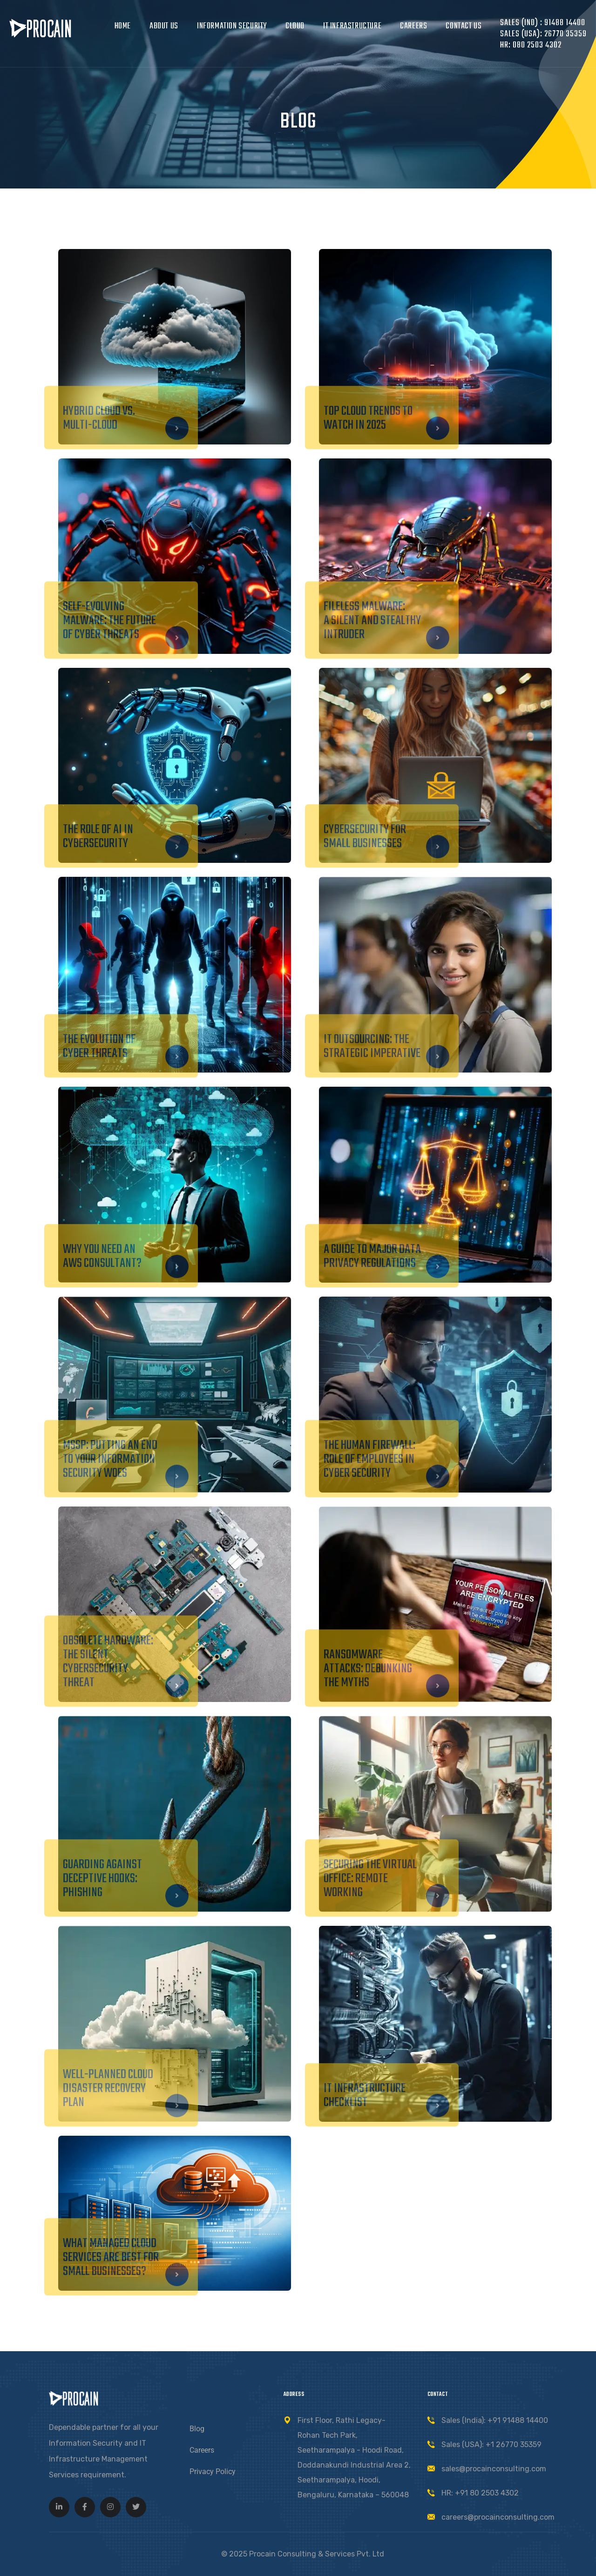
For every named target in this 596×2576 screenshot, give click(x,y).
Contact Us (463, 26)
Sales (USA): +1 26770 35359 (491, 2444)
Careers (413, 26)
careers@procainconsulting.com (498, 2517)
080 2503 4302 (537, 45)
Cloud (295, 26)
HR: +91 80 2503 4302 (480, 2493)
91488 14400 (563, 23)
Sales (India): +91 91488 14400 (494, 2420)
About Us (163, 26)
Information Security (232, 26)
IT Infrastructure (352, 26)
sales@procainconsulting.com (493, 2468)
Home (123, 26)
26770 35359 (565, 34)
